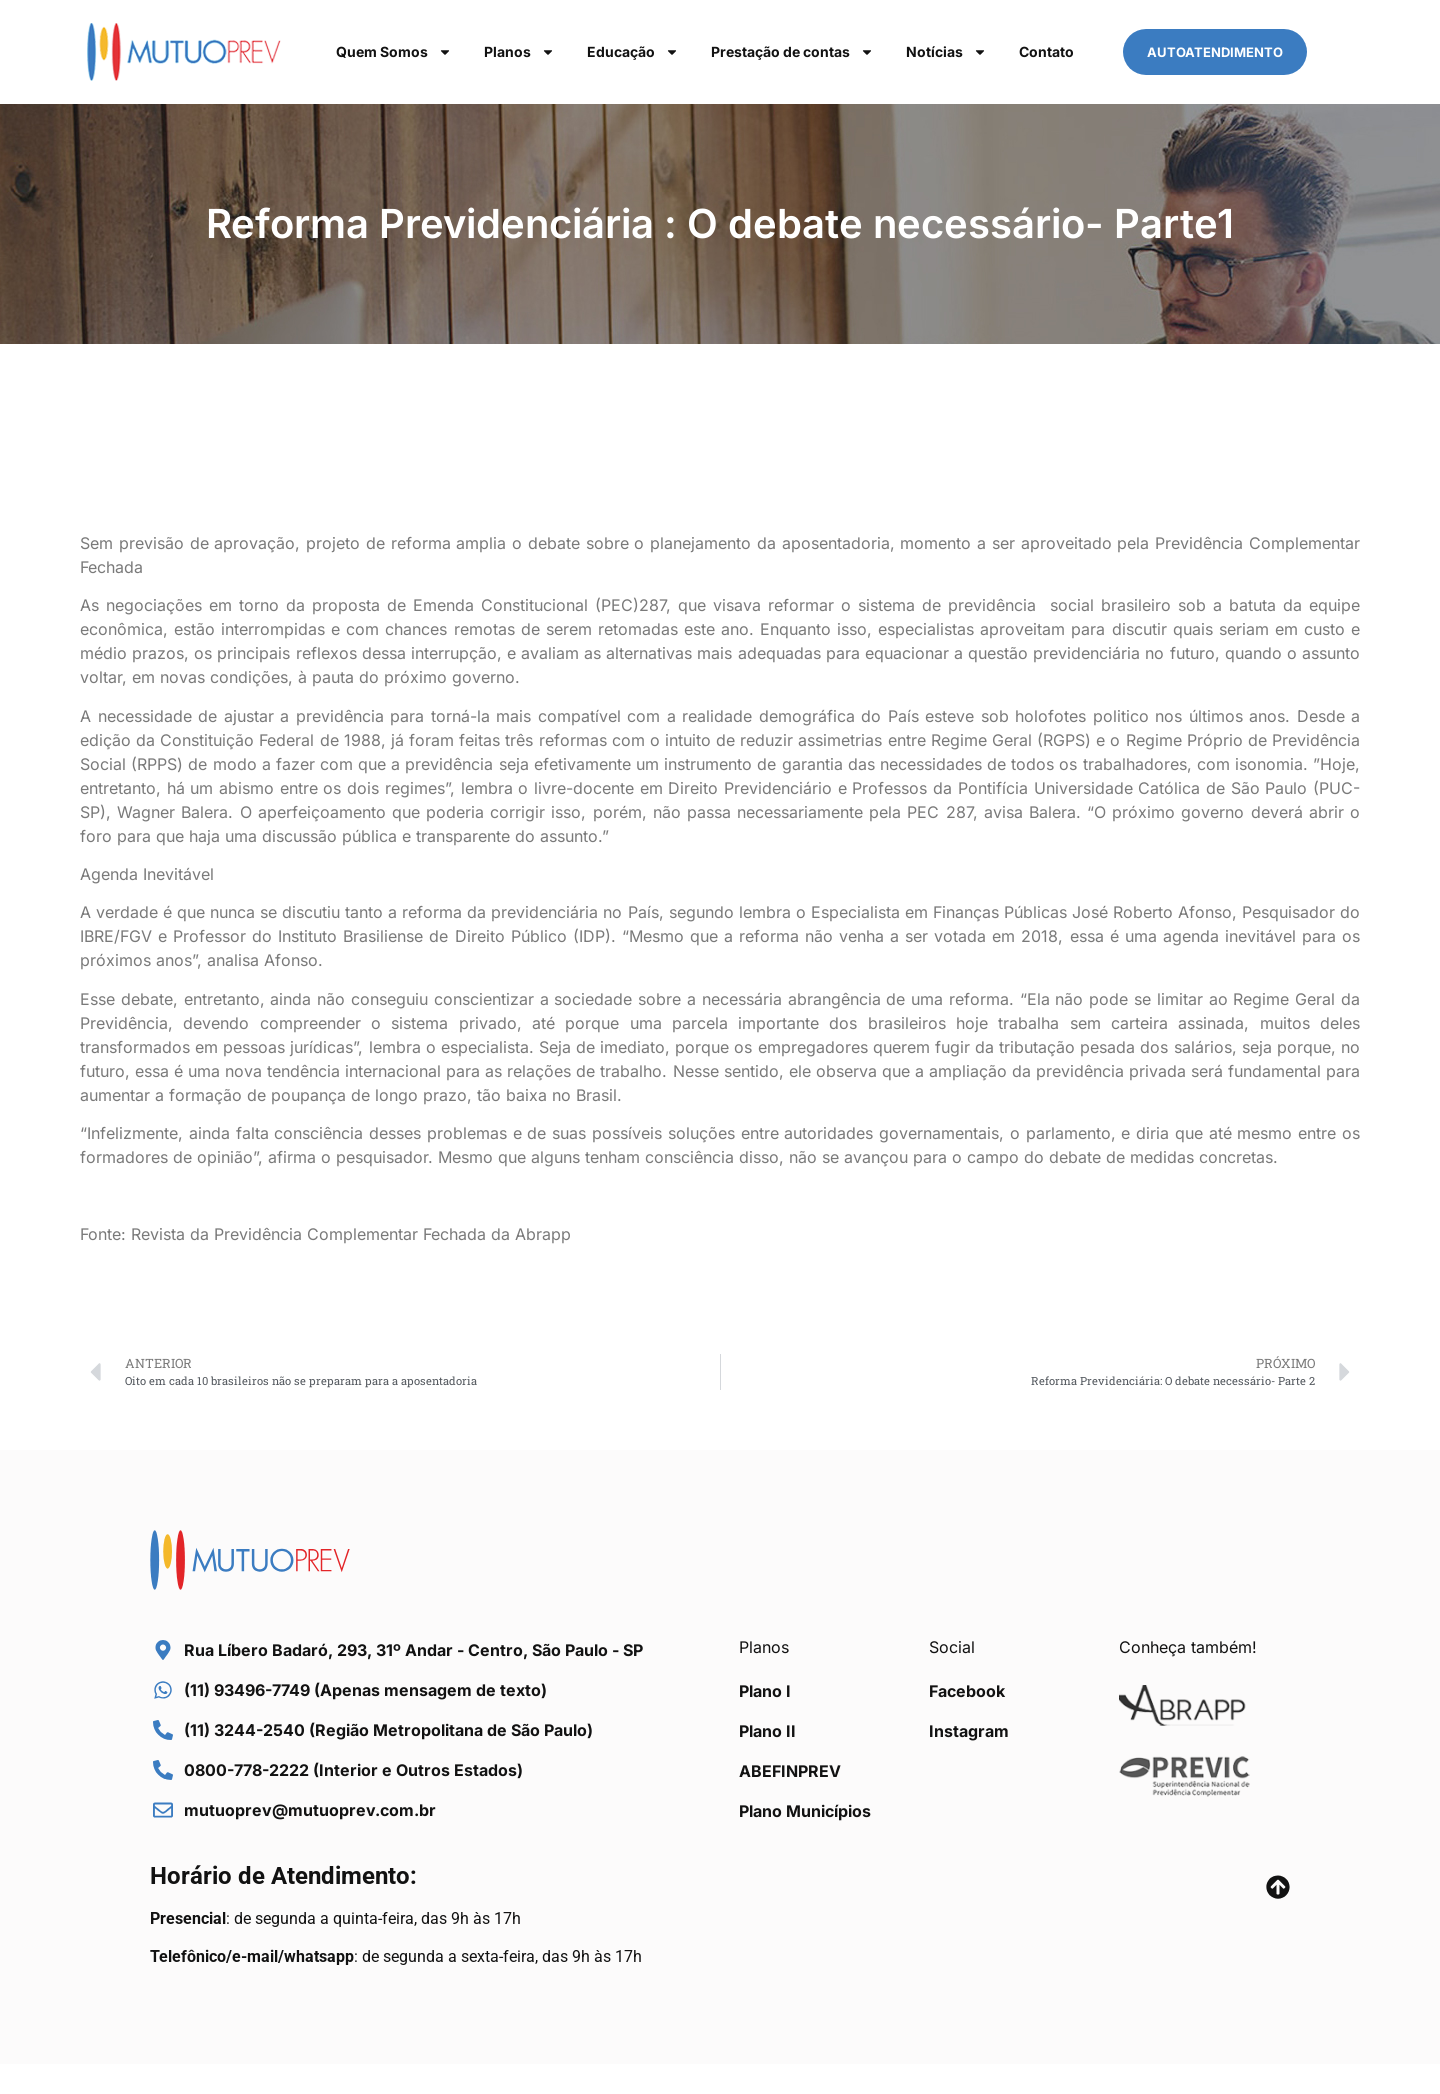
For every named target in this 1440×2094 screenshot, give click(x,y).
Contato (1046, 51)
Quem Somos (394, 52)
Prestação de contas (792, 52)
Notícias (946, 52)
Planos (519, 52)
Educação (633, 52)
